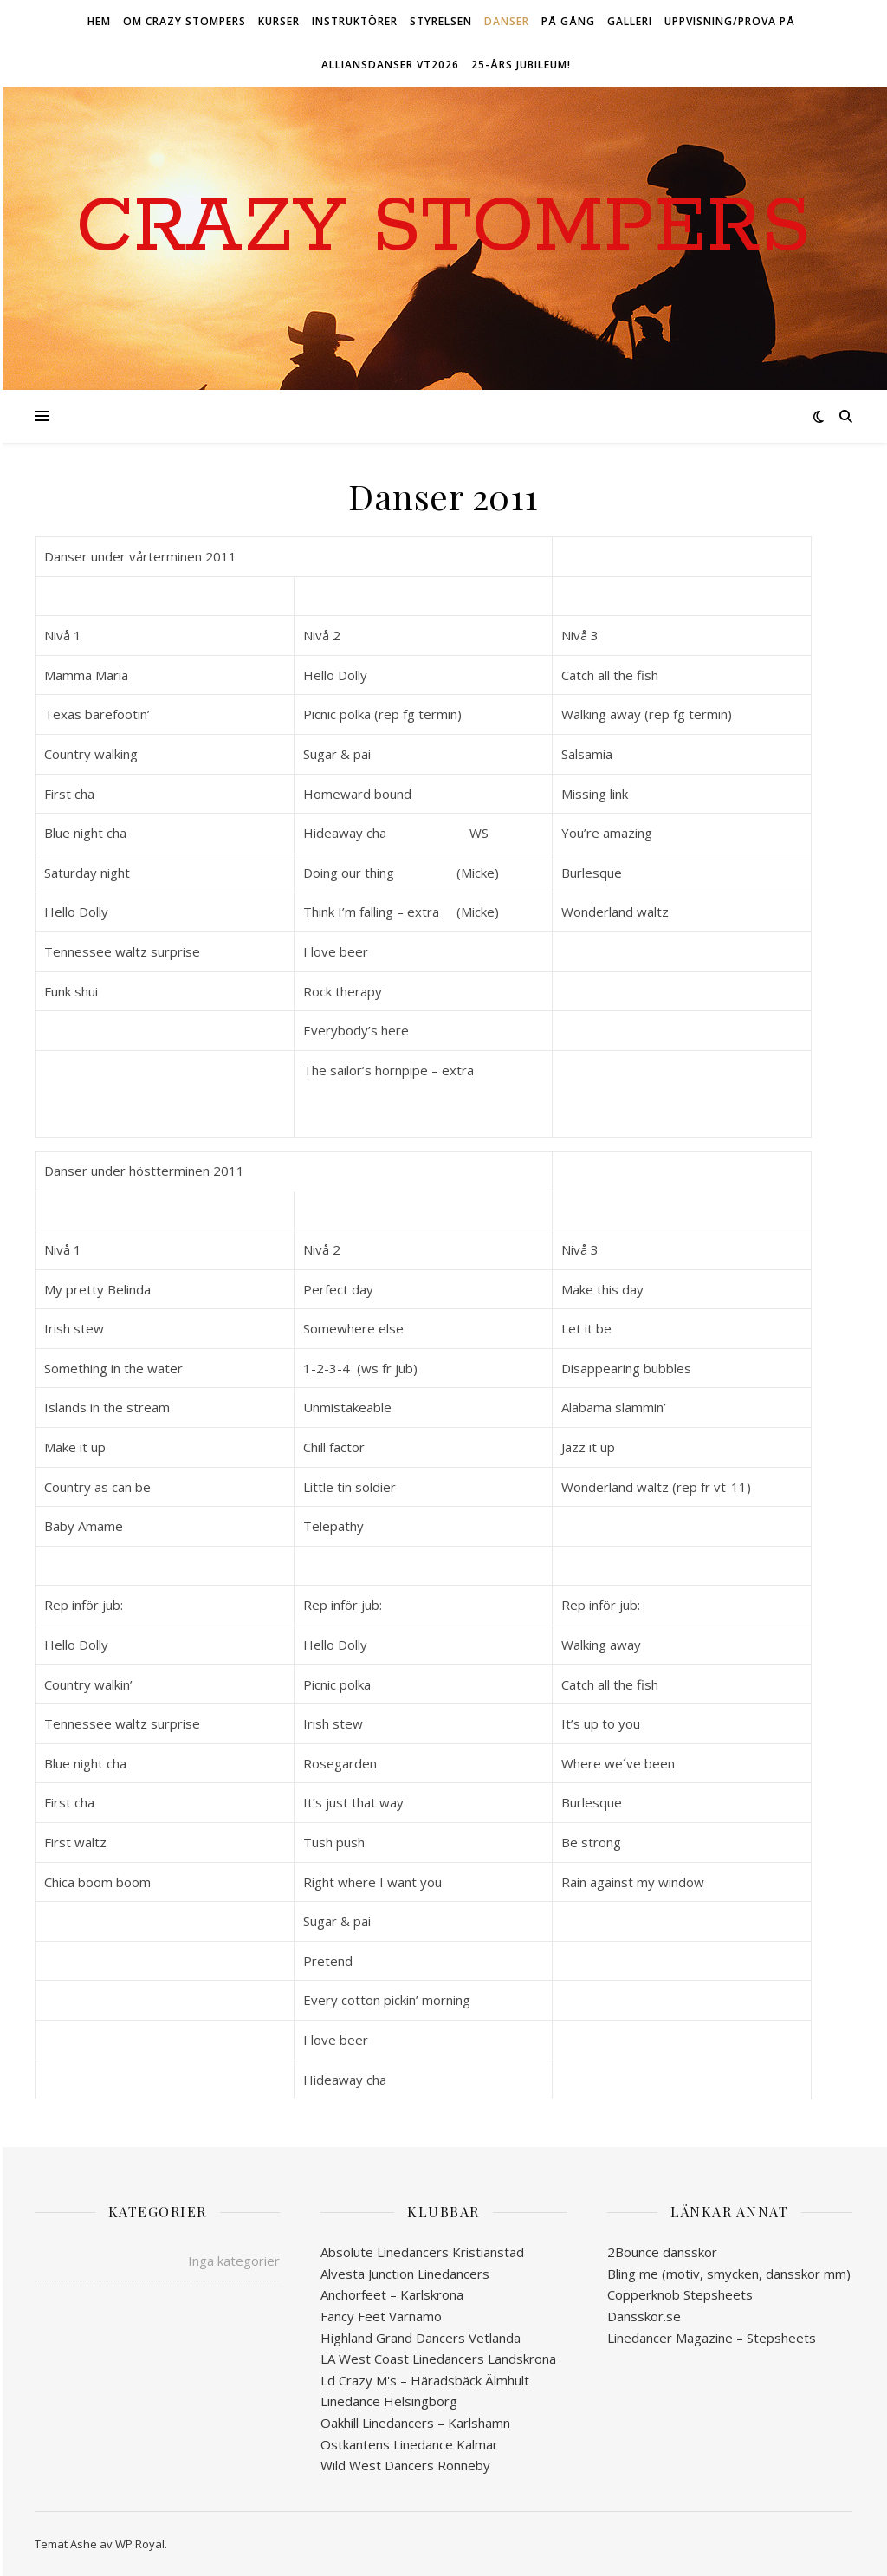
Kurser (279, 21)
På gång (568, 21)
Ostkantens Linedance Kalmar (409, 2444)
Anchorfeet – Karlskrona (391, 2294)
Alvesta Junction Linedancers (404, 2273)
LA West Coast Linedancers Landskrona (438, 2358)
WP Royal (140, 2544)
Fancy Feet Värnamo (381, 2316)
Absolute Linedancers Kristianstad (422, 2252)
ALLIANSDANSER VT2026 (390, 64)
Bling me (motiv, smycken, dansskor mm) (729, 2273)
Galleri (629, 21)
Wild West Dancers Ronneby (405, 2465)
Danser (506, 21)
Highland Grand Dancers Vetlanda (420, 2337)
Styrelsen (441, 21)
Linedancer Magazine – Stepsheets (711, 2337)
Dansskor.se (644, 2316)
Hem (99, 21)
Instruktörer (355, 21)
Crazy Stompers (443, 228)
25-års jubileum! (521, 64)
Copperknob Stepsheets (680, 2294)
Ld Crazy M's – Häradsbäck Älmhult (424, 2380)
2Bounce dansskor (662, 2252)
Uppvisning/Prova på (729, 21)
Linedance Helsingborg (388, 2401)
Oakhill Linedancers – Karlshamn (415, 2422)
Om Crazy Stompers (184, 21)
